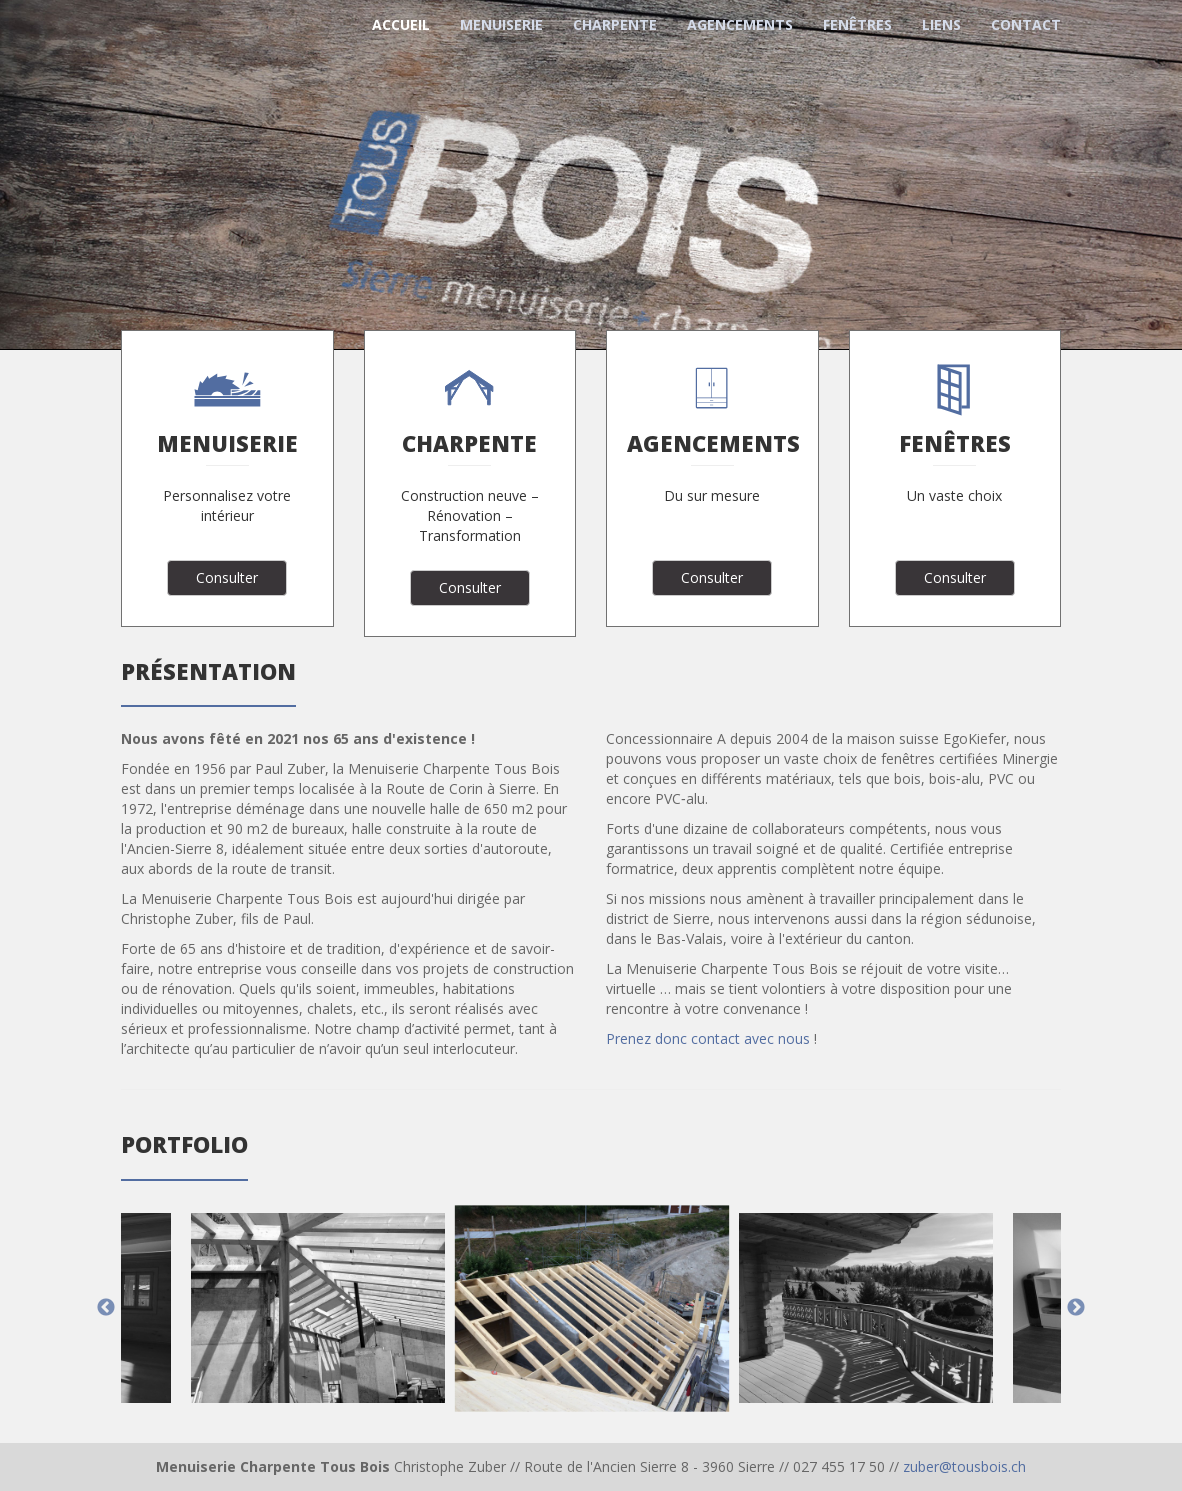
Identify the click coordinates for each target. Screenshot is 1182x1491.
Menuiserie (501, 24)
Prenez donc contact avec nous (708, 1038)
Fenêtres (857, 24)
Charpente (615, 24)
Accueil (401, 24)
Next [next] (1076, 1308)
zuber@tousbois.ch (964, 1466)
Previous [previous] (106, 1308)
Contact (1026, 24)
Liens (941, 24)
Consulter (227, 577)
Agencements (740, 24)
